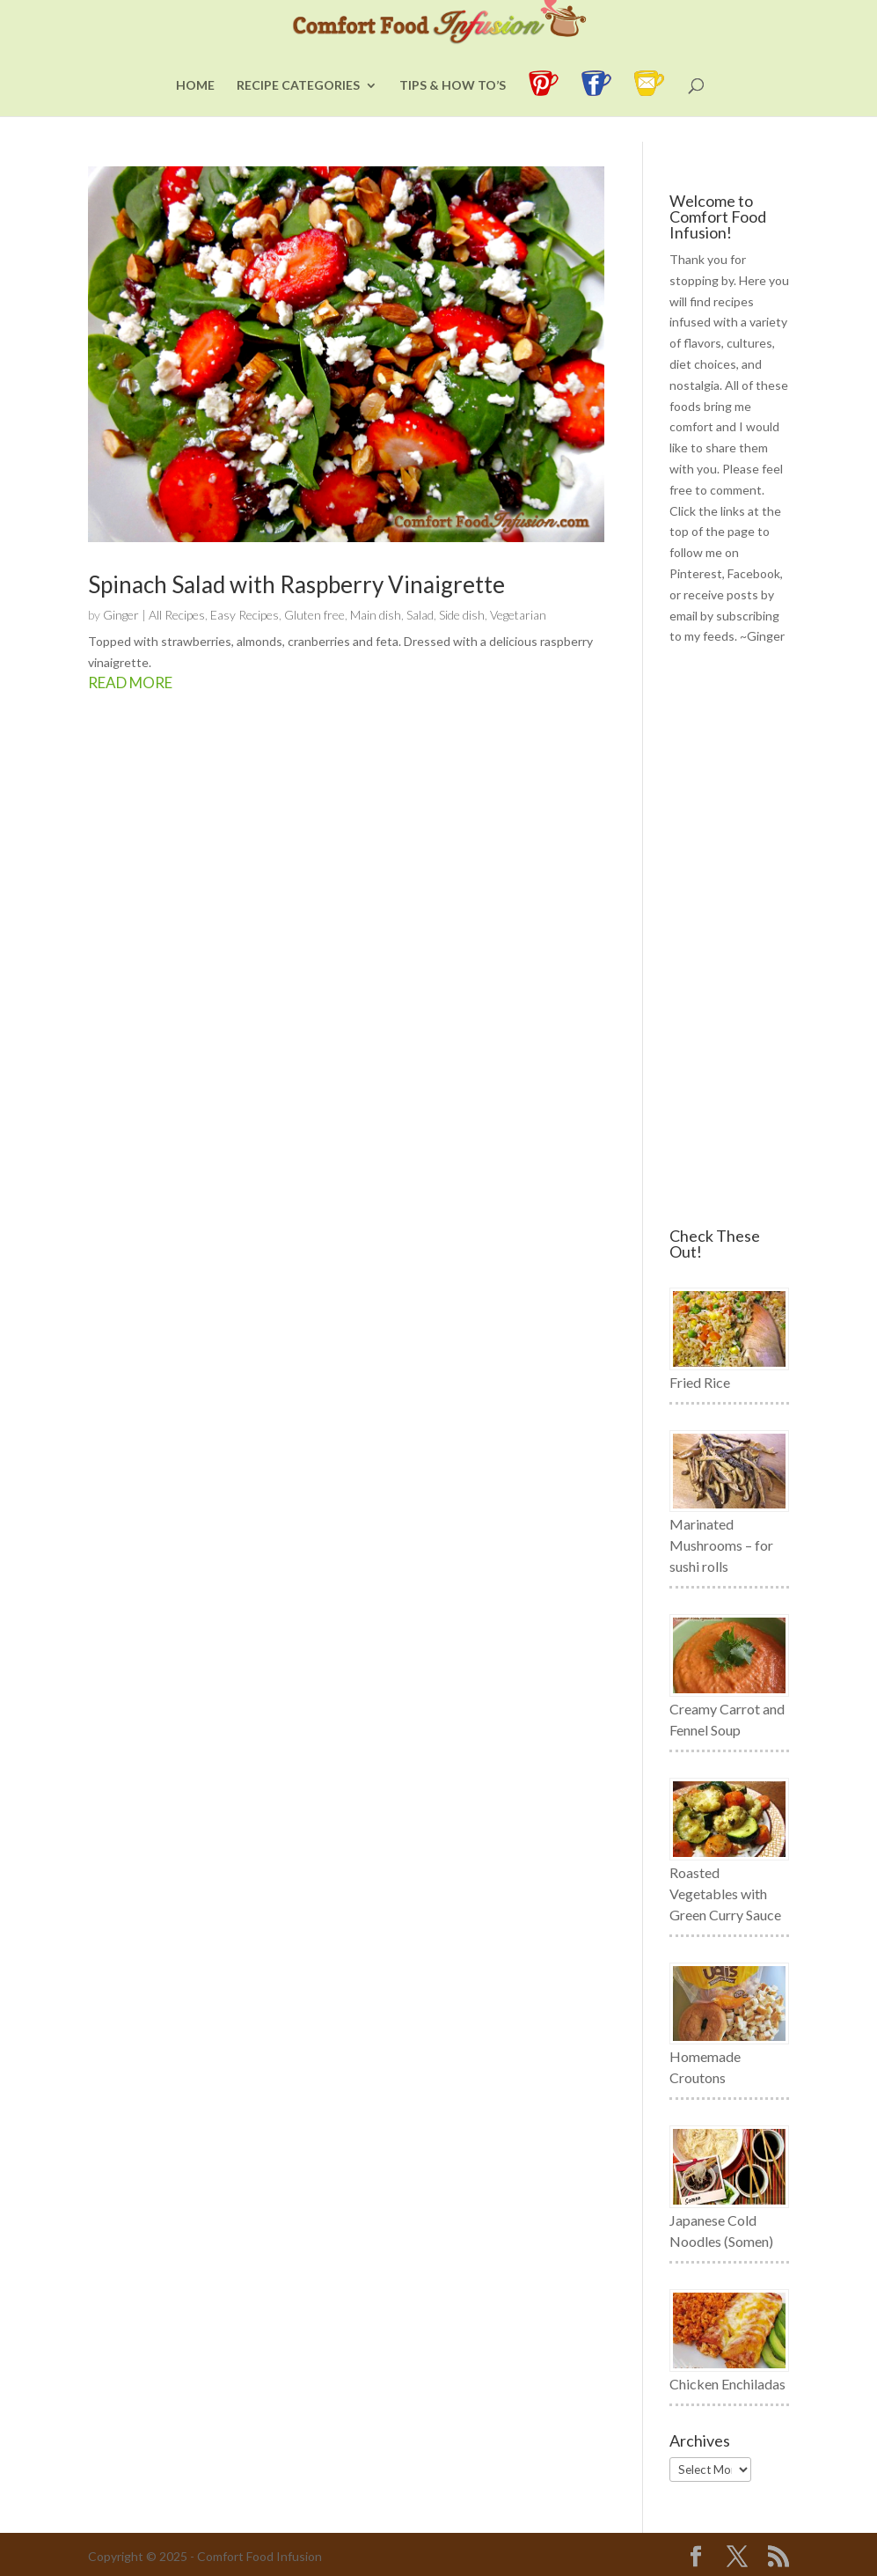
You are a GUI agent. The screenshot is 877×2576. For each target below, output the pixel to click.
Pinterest (695, 573)
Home (195, 111)
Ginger (121, 614)
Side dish (462, 614)
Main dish (375, 614)
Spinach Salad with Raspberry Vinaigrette (296, 584)
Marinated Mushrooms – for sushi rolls (721, 1545)
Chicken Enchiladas (727, 2383)
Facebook (753, 573)
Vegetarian (518, 614)
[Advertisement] (729, 937)
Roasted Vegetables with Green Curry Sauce (725, 1893)
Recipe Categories (298, 111)
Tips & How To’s (452, 111)
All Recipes (177, 614)
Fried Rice (699, 1382)
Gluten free (314, 614)
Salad (420, 614)
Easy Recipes (244, 614)
